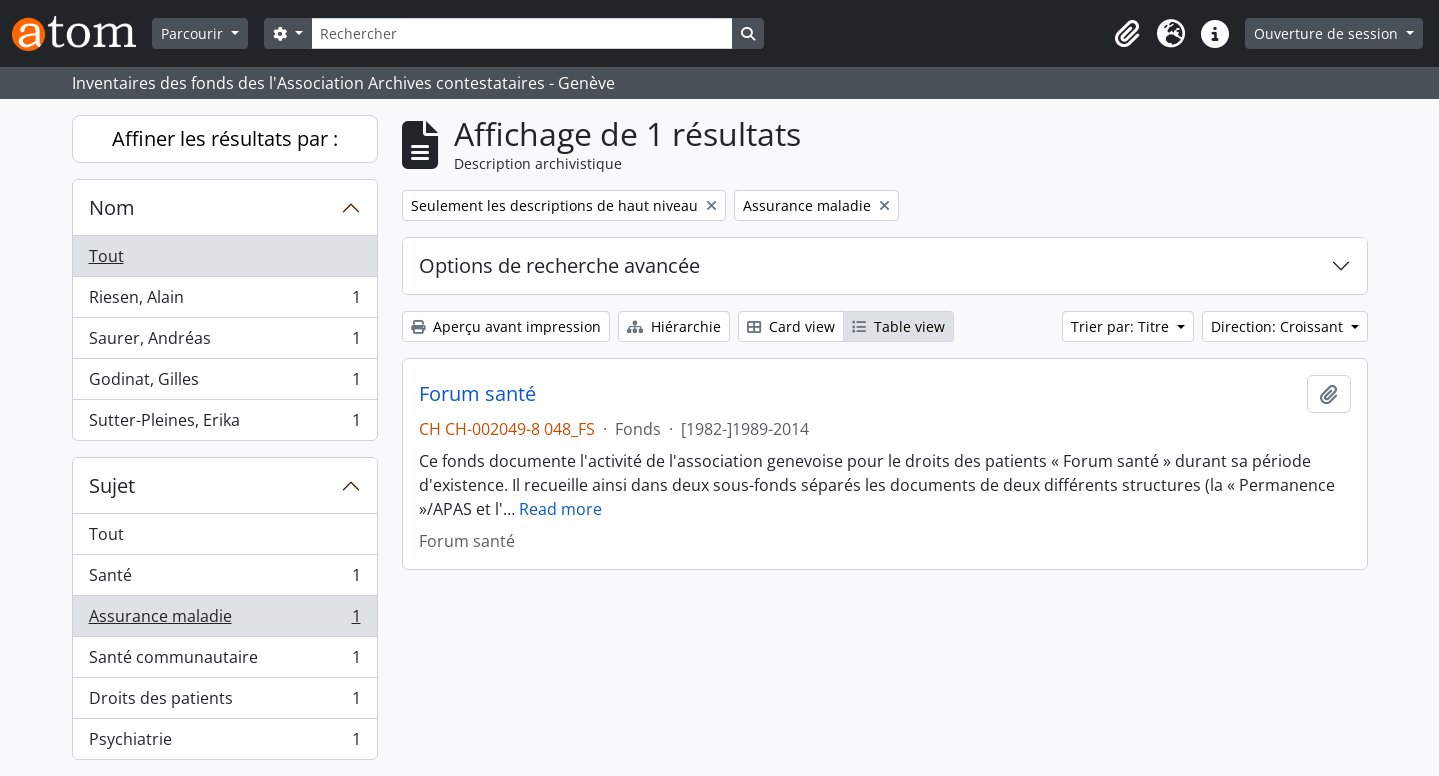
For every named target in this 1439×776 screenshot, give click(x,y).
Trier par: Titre (1122, 326)
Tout (106, 256)
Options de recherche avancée (559, 265)
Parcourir (194, 33)
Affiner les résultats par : (225, 138)
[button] (1127, 34)
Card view (791, 326)
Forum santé (477, 394)
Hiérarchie (674, 326)
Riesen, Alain (224, 301)
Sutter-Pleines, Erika (224, 424)
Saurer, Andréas (224, 342)
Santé (224, 579)
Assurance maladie (224, 620)
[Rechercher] (522, 33)
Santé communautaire (224, 661)
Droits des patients (224, 702)
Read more (560, 509)
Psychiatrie (224, 743)
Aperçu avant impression (506, 326)
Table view (898, 326)
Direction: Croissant (1279, 326)
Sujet (112, 485)
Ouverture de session (1328, 33)
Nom (112, 207)
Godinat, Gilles (224, 383)
